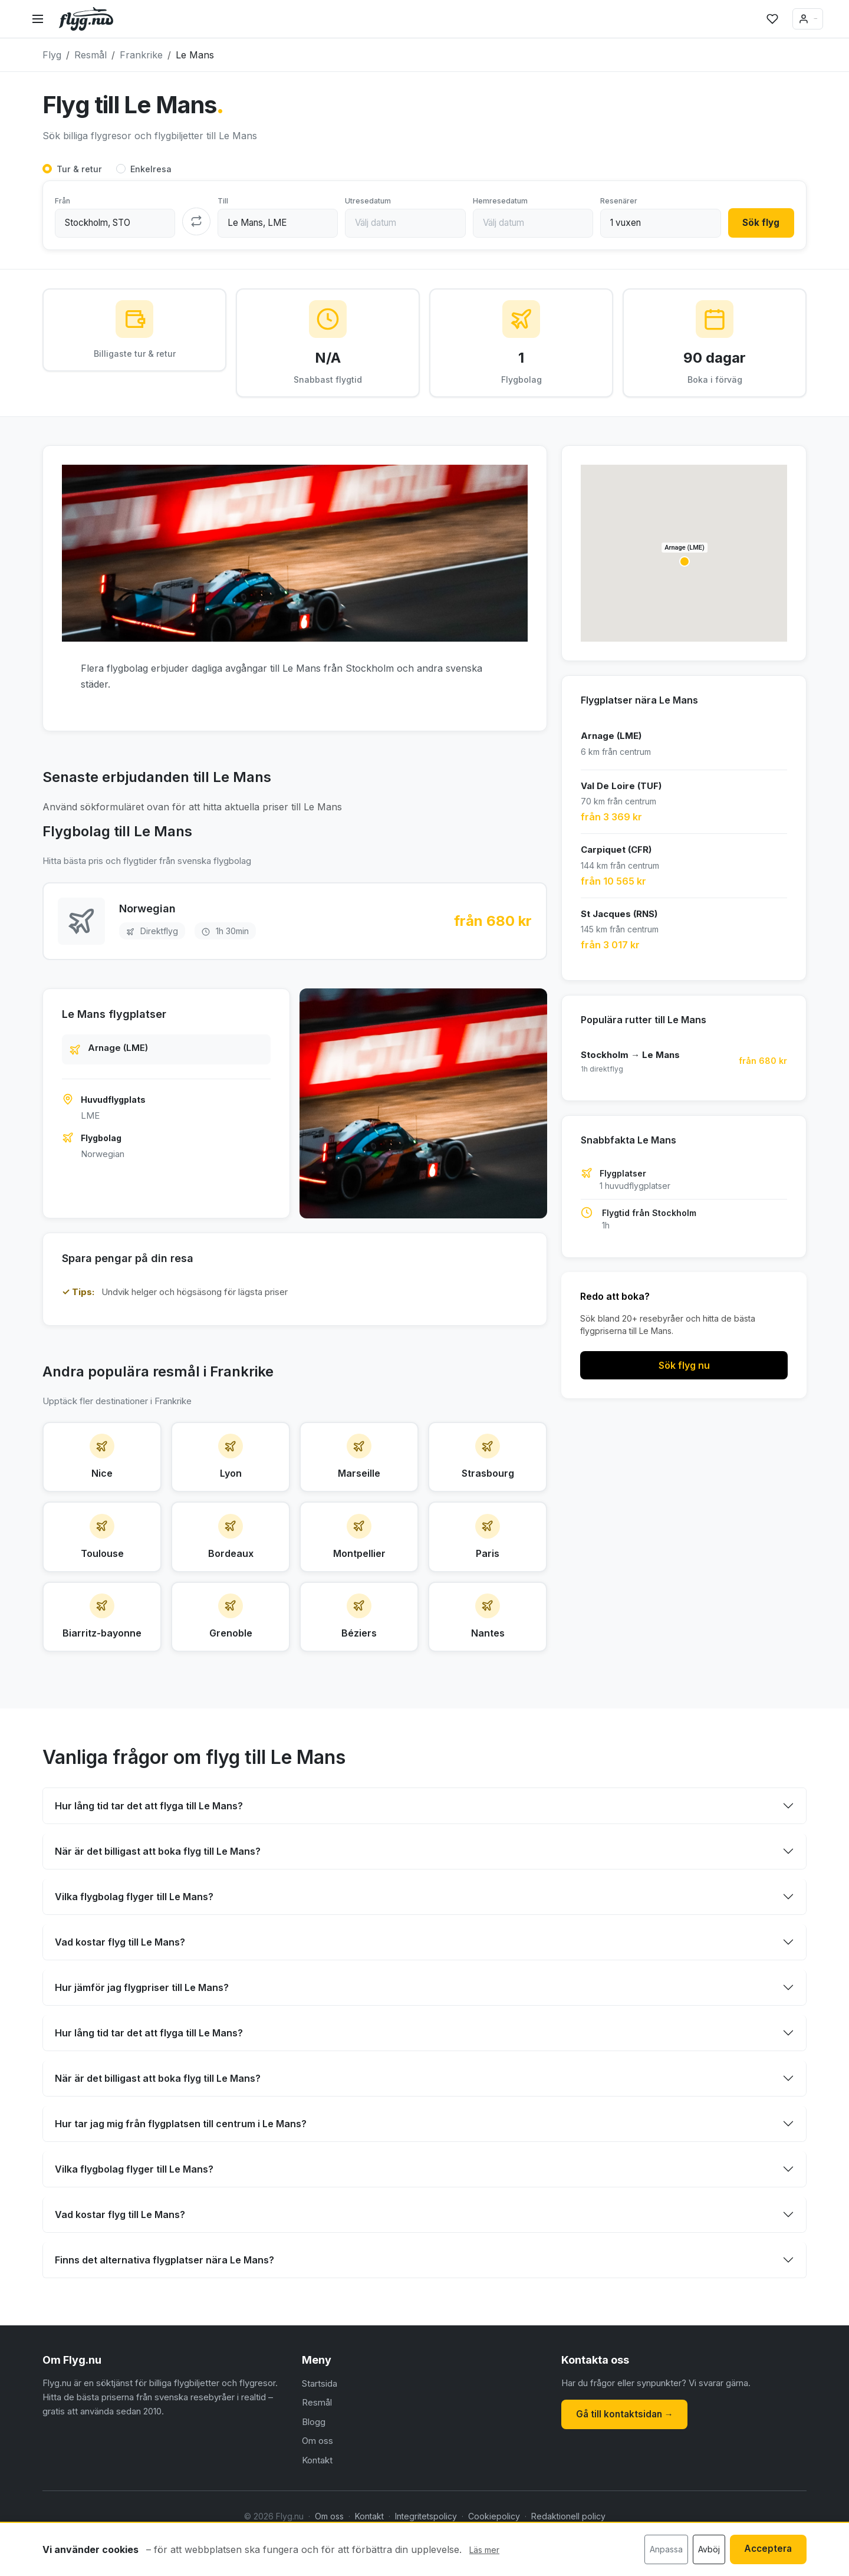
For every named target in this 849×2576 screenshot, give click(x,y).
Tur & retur (79, 170)
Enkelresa (151, 170)
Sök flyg (756, 223)
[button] (684, 569)
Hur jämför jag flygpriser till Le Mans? (142, 2031)
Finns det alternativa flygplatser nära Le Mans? (164, 2303)
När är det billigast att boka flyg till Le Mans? (158, 1895)
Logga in (784, 18)
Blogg (313, 2466)
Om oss (317, 2484)
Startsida (319, 2427)
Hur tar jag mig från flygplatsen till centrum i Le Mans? (181, 2167)
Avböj (700, 2550)
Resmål (317, 2446)
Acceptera (764, 2549)
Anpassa (657, 2550)
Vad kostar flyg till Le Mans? (120, 1986)
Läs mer (484, 2551)
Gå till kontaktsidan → (628, 2457)
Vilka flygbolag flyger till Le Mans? (134, 1940)
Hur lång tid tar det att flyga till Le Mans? (149, 1849)
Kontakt (317, 2504)
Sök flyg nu (684, 1372)
